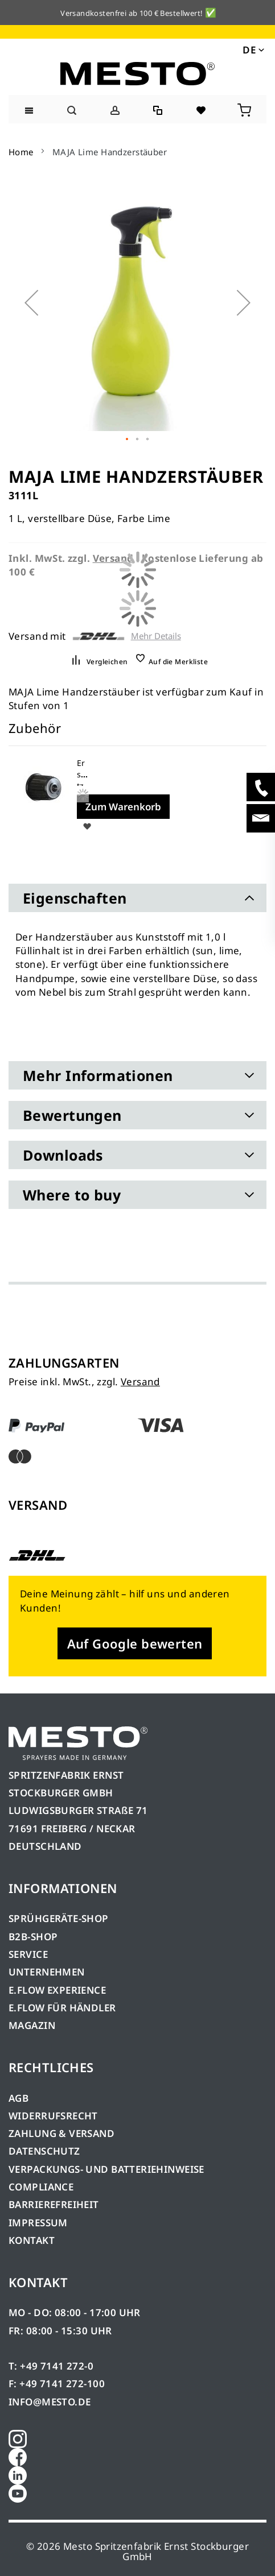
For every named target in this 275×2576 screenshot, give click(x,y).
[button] (252, 49)
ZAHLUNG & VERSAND (61, 2133)
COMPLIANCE (41, 2186)
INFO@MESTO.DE (50, 2401)
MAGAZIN (32, 2025)
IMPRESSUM (38, 2222)
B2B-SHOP (33, 1936)
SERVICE (28, 1954)
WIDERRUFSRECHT (53, 2115)
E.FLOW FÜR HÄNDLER (62, 2007)
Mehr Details (156, 636)
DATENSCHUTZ (44, 2150)
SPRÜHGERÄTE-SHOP (59, 1918)
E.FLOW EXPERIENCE (57, 1990)
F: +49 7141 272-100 (57, 2383)
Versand (140, 1381)
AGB (18, 2098)
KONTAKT (32, 2240)
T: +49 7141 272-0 (51, 2365)
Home (21, 152)
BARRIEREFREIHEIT (54, 2204)
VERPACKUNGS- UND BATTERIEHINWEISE (106, 2169)
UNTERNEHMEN (47, 1971)
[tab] (137, 898)
